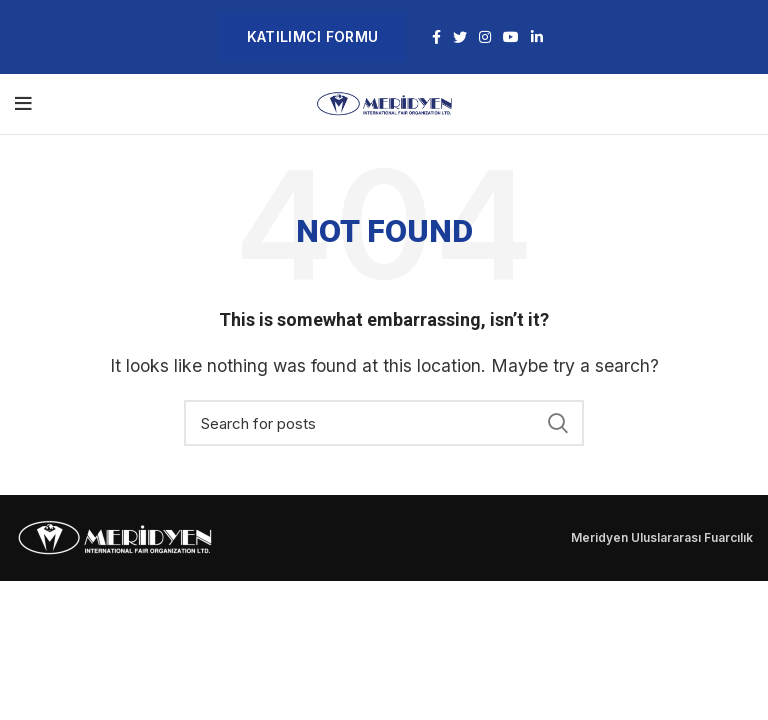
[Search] (384, 423)
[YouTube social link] (511, 37)
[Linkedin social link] (537, 37)
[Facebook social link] (436, 37)
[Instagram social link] (485, 37)
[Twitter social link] (460, 37)
